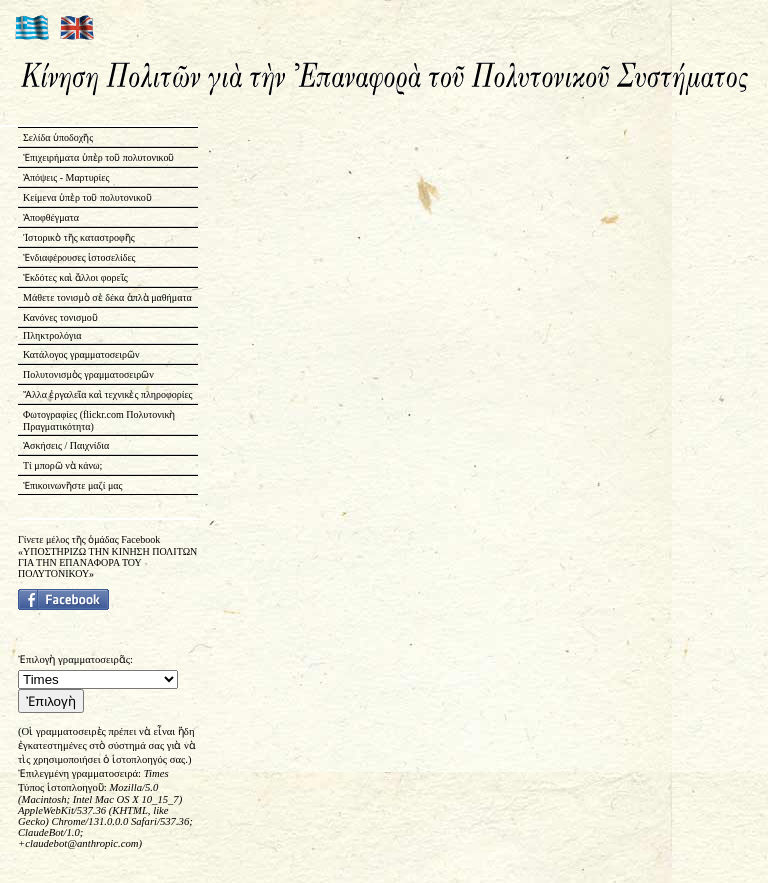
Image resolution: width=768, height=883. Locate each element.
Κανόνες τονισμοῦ (60, 317)
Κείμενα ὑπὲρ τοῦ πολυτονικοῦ (87, 197)
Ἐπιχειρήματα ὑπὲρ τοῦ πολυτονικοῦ (98, 157)
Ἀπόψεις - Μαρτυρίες (66, 177)
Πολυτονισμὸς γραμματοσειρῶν (88, 374)
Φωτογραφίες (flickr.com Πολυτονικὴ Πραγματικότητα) (99, 420)
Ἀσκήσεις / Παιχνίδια (66, 445)
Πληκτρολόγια (52, 335)
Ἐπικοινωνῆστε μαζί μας (72, 485)
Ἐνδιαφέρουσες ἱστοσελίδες (79, 257)
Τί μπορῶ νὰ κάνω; (62, 465)
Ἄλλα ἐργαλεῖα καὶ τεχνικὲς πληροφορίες (108, 394)
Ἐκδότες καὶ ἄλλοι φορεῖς (75, 277)
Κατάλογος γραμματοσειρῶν (81, 354)
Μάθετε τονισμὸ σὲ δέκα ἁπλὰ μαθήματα (107, 297)
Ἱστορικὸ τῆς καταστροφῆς (79, 237)
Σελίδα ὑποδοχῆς (58, 137)
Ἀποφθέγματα (51, 217)
